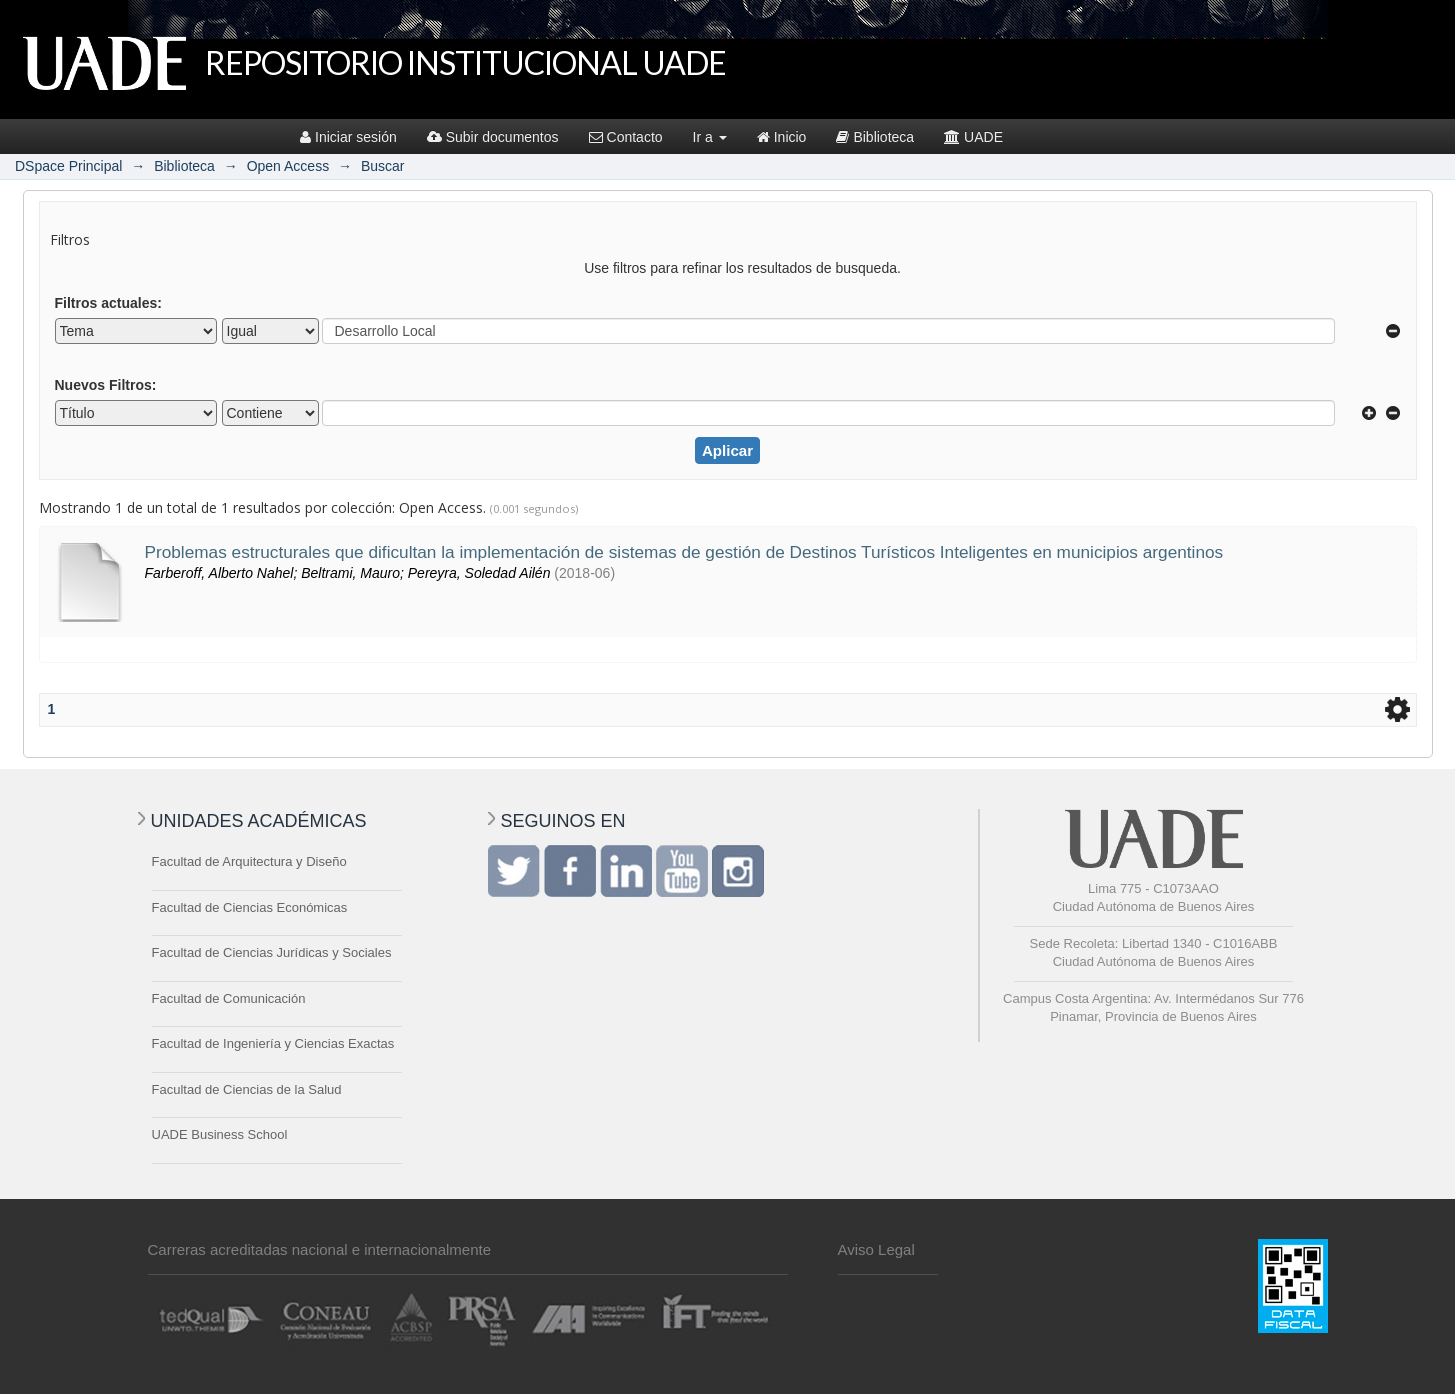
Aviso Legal (876, 1249)
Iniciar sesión (348, 137)
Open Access (288, 166)
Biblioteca (875, 137)
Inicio (782, 137)
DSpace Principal (68, 166)
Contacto (626, 137)
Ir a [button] (710, 137)
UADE (973, 137)
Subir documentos (493, 137)
